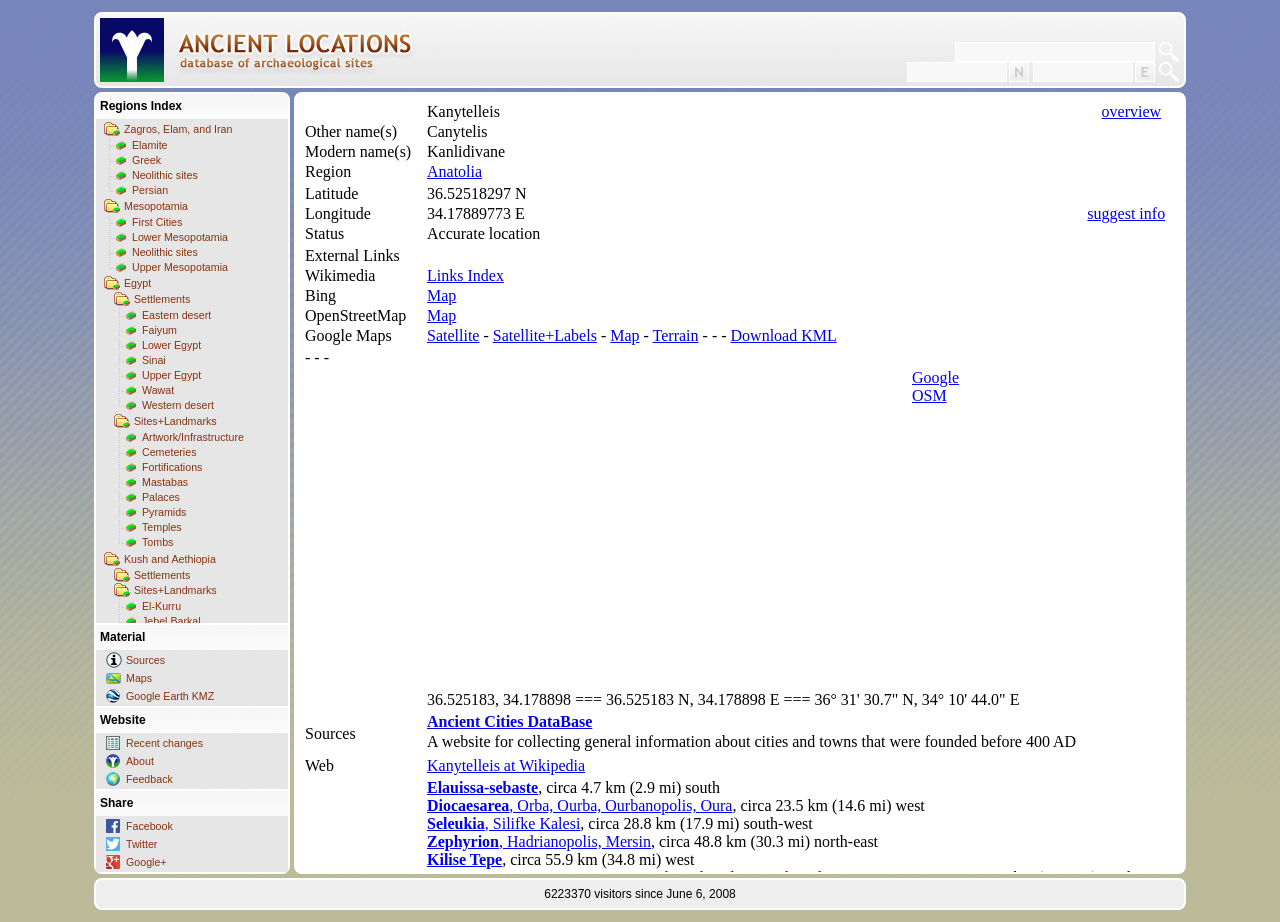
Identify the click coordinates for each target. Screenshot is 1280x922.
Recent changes (164, 743)
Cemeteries (169, 452)
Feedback (149, 779)
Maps (139, 678)
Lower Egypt (171, 345)
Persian (150, 190)
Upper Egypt (171, 375)
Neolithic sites (165, 175)
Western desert (178, 405)
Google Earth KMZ (170, 696)
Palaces (161, 497)
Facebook (149, 826)
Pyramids (164, 512)
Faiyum (159, 330)
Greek (146, 160)
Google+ (146, 862)
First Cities (157, 222)
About (140, 761)
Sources (145, 660)
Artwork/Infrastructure (193, 437)
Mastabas (165, 482)
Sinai (154, 360)
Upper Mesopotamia (180, 267)
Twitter (141, 844)
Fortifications (172, 467)
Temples (162, 527)
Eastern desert (176, 315)
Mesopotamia (156, 206)
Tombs (157, 542)
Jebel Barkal (171, 621)
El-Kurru (161, 606)
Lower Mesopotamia (180, 237)
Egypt (137, 283)
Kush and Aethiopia (170, 559)
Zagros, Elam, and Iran (178, 129)
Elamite (150, 145)
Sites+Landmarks (175, 421)
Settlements (162, 299)
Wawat (158, 390)
